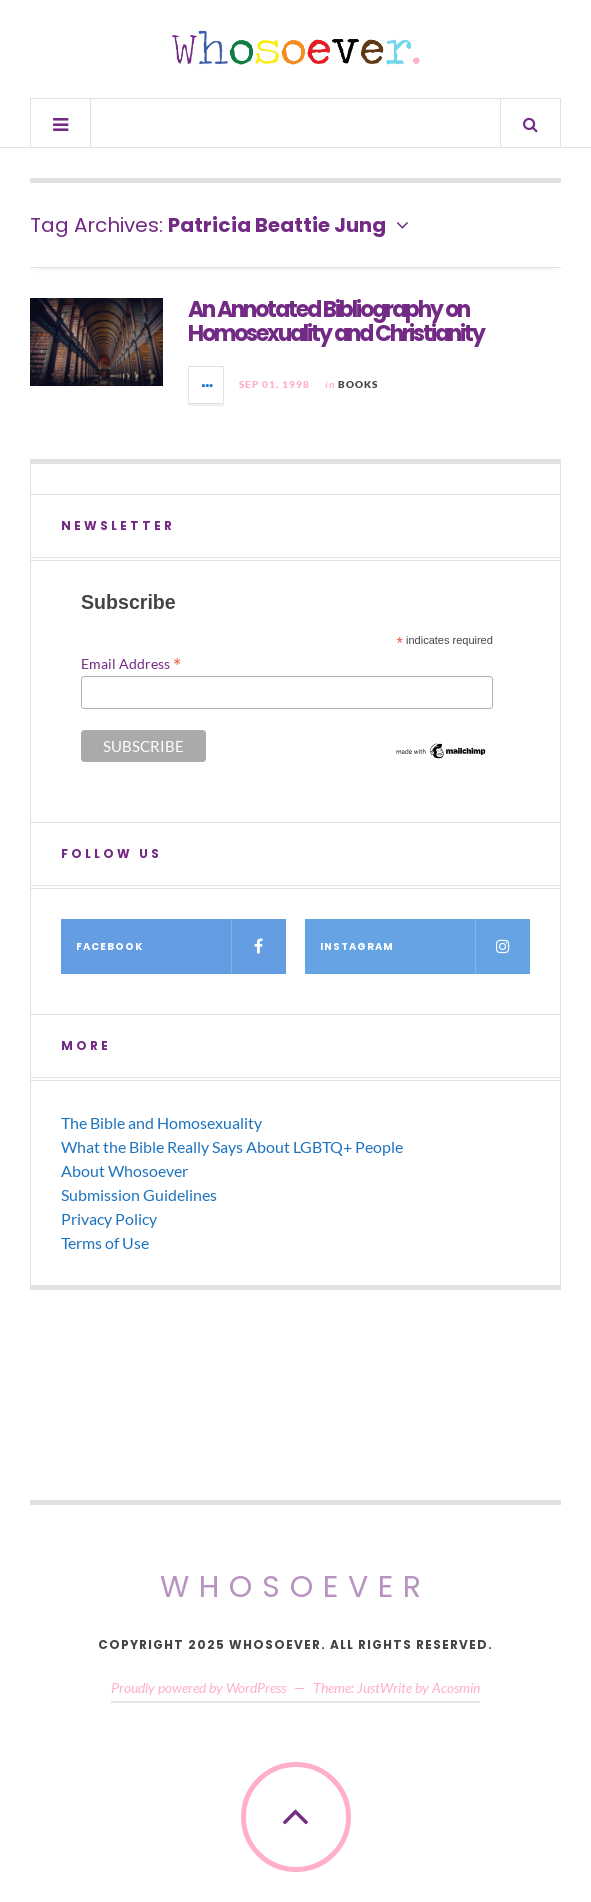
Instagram (425, 946)
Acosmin (456, 1687)
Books (358, 384)
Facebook (181, 946)
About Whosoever (124, 1170)
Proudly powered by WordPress (198, 1687)
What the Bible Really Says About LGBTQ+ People (232, 1146)
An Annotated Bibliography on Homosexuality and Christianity (336, 321)
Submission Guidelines (139, 1194)
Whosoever (295, 1587)
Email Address (131, 663)
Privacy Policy (109, 1218)
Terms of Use (105, 1242)
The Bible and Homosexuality (161, 1122)
